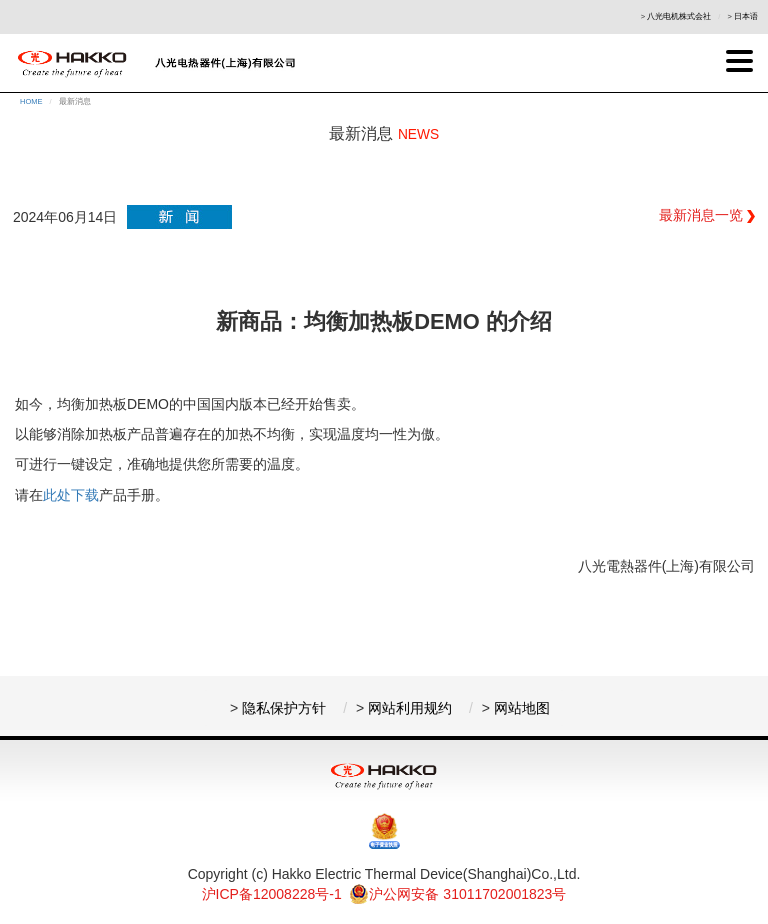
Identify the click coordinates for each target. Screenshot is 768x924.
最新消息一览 (707, 215)
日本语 (746, 16)
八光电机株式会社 (679, 16)
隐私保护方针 (284, 708)
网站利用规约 (410, 708)
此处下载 (71, 495)
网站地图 (522, 708)
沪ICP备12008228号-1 (272, 894)
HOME (31, 101)
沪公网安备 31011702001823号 (457, 894)
